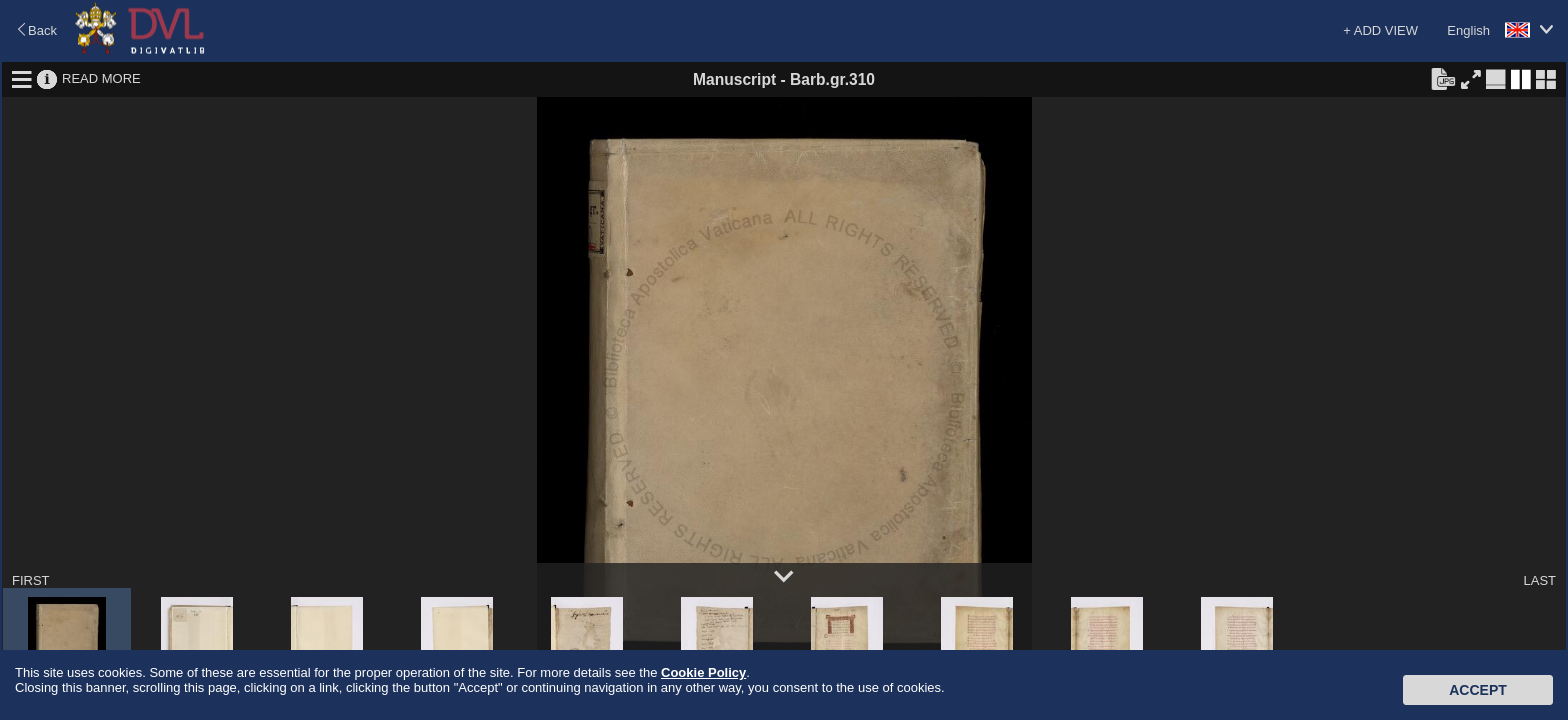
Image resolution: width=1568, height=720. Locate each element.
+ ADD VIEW (1380, 30)
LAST (1539, 580)
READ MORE (101, 78)
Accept (1478, 690)
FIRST (31, 580)
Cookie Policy (703, 672)
